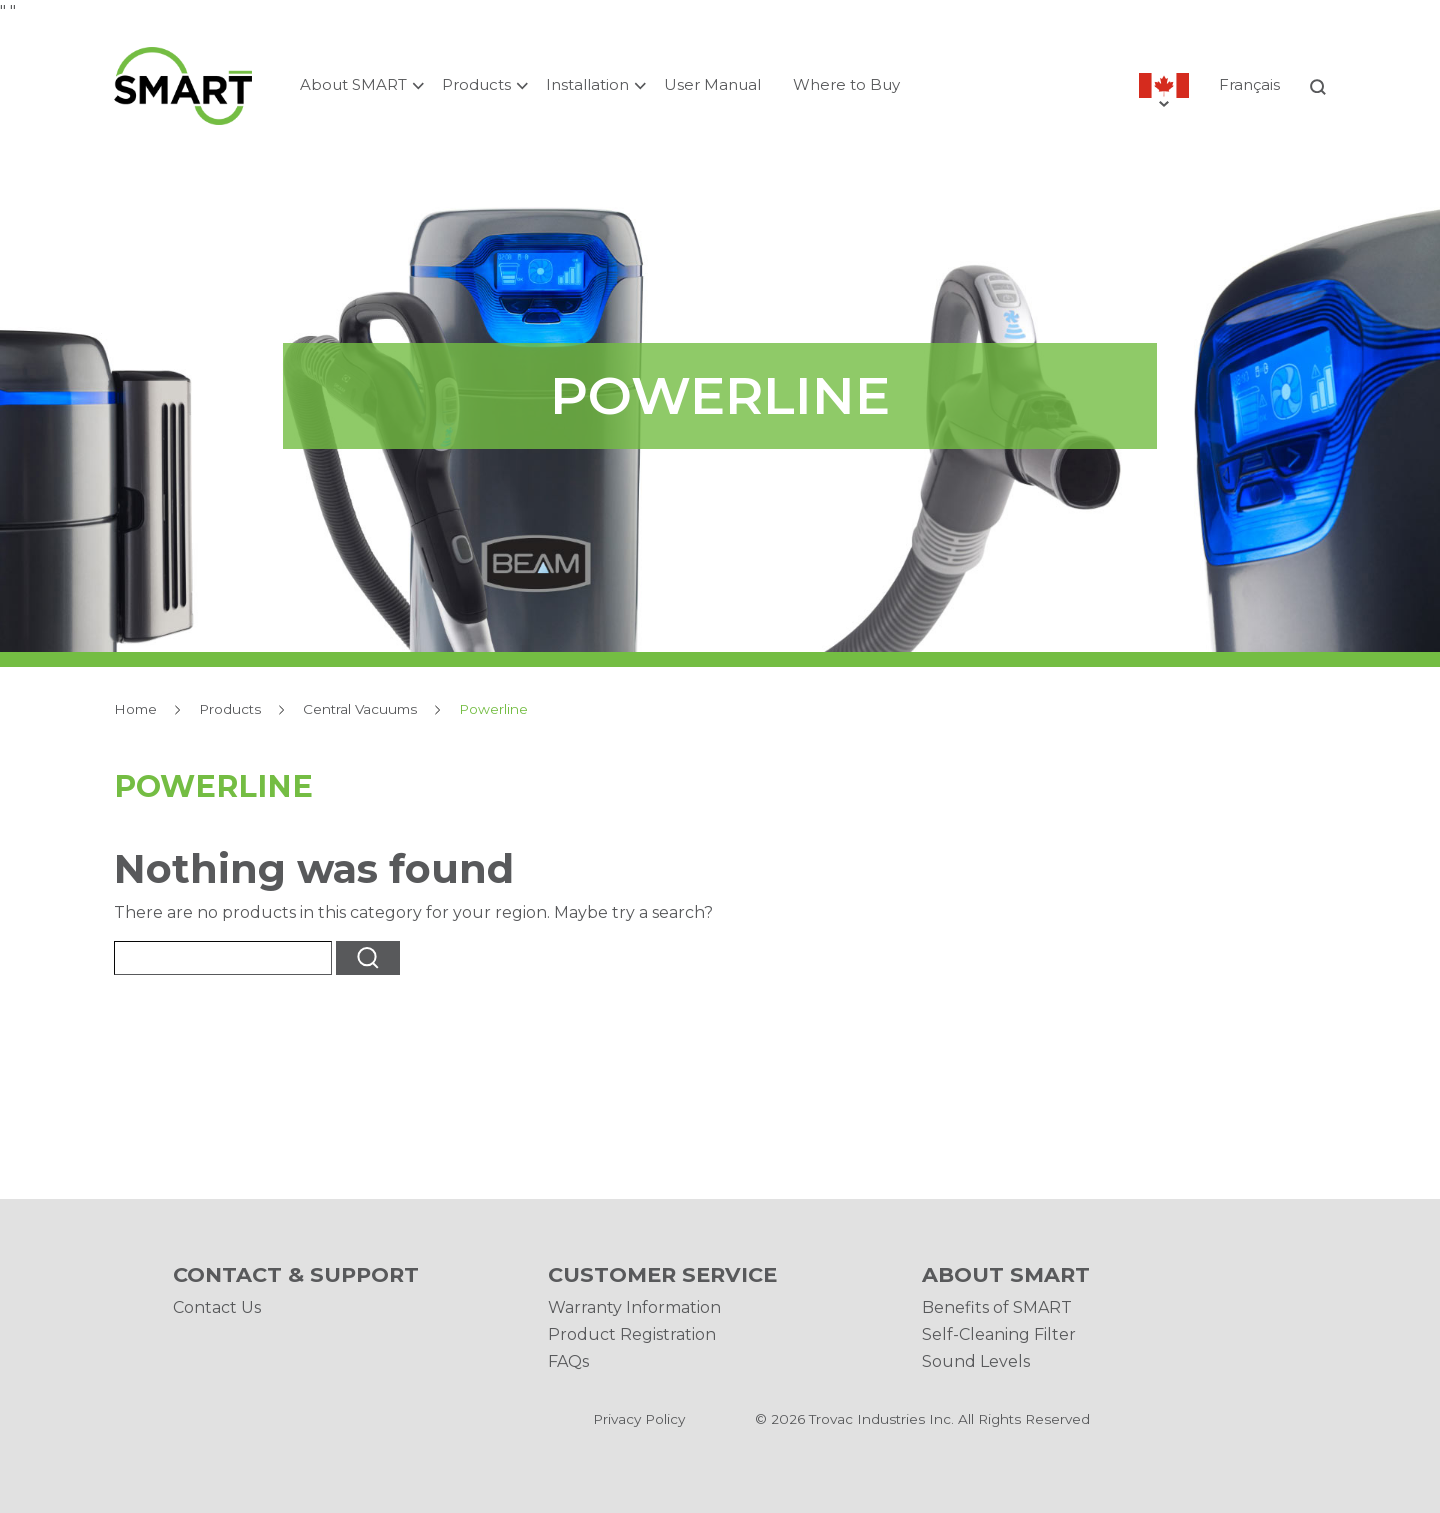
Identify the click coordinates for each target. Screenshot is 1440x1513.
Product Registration (632, 1334)
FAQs (568, 1361)
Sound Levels (976, 1361)
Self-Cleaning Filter (999, 1334)
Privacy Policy (639, 1419)
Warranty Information (634, 1307)
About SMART (353, 84)
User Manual (712, 84)
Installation (587, 84)
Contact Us (217, 1307)
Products (476, 84)
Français (1249, 84)
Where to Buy (846, 84)
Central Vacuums (360, 709)
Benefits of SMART (997, 1307)
